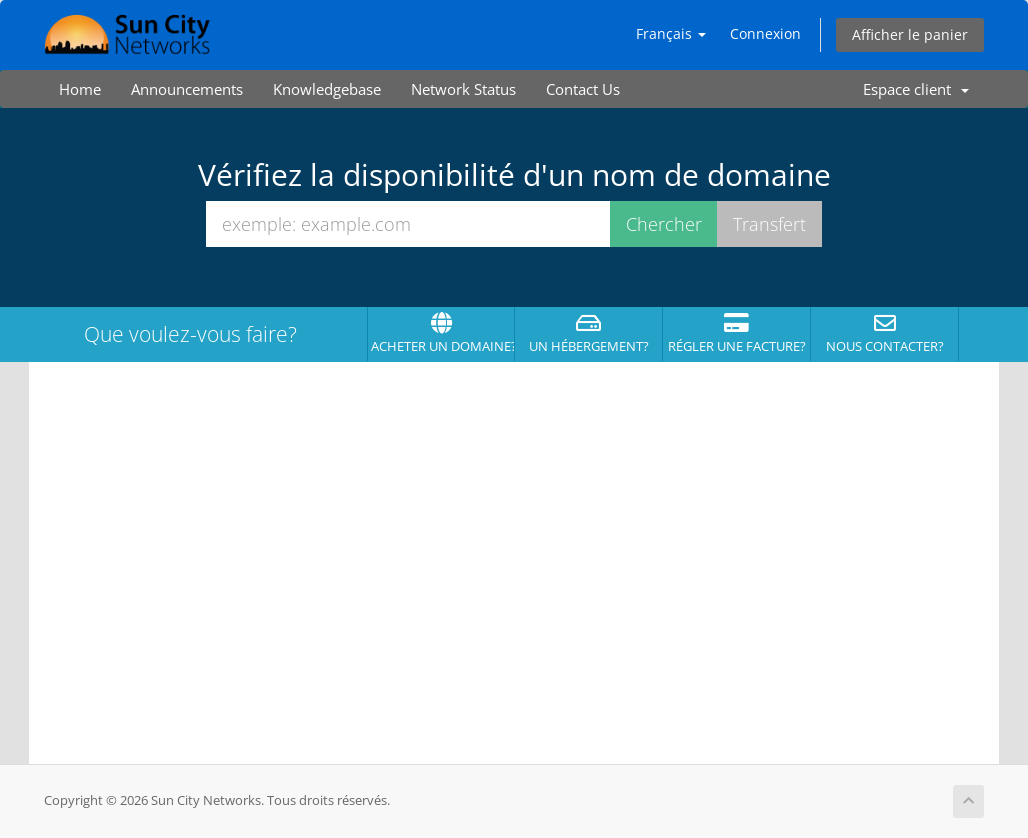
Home (80, 89)
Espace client (916, 89)
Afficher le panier (910, 34)
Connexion (765, 33)
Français (671, 33)
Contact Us (583, 89)
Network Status (463, 89)
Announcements (187, 89)
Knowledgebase (327, 89)
